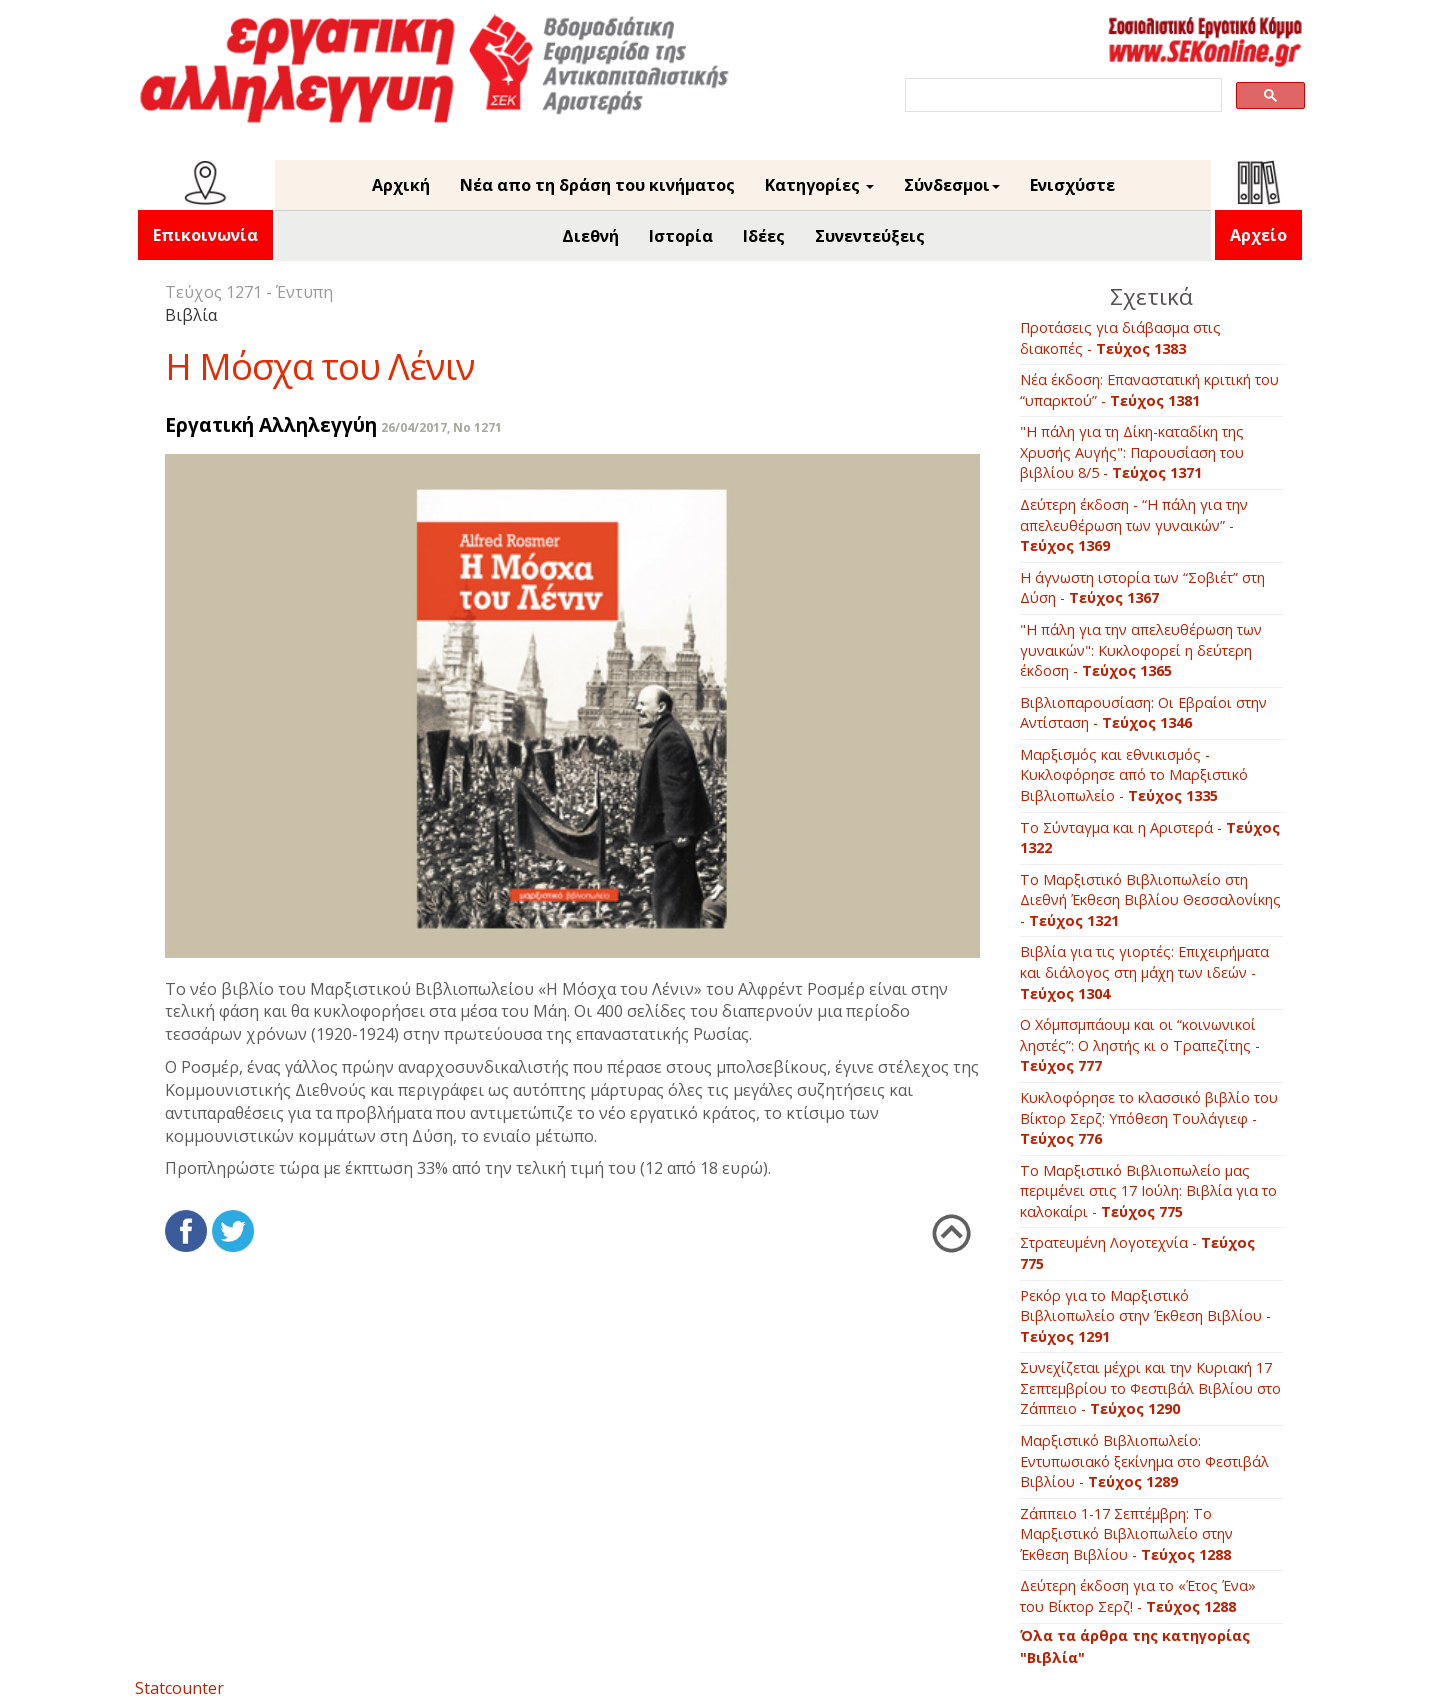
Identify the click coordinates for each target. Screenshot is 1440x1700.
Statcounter (179, 1688)
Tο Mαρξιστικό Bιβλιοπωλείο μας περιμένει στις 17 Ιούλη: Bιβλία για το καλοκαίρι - (1148, 1191)
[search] (1061, 95)
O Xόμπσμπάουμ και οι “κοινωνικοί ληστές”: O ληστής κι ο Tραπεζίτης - (1140, 1045)
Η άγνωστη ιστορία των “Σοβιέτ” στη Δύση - (1142, 588)
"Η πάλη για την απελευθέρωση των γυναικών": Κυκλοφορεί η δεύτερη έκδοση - (1141, 650)
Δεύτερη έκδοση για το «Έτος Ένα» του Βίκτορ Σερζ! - (1138, 1596)
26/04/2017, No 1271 (441, 427)
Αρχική (401, 185)
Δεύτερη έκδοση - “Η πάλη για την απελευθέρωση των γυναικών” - (1134, 525)
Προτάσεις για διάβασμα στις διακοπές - (1120, 338)
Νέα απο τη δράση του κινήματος (597, 185)
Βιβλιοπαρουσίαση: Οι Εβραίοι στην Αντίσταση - (1143, 713)
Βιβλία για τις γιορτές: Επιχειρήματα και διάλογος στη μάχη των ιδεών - (1144, 972)
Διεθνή (590, 236)
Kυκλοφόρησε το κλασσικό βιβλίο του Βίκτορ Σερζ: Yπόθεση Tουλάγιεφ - (1149, 1118)
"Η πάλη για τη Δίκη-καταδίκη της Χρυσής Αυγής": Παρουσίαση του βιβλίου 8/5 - (1132, 452)
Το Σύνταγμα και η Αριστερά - (1150, 838)
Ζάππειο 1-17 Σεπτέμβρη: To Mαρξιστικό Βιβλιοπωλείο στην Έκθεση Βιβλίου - (1126, 1534)
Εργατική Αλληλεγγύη (271, 424)
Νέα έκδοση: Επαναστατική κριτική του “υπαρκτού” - (1149, 390)
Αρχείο (1258, 235)
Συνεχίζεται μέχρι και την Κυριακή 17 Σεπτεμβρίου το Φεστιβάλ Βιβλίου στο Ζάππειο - (1150, 1388)
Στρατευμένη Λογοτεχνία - (1137, 1253)
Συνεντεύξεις (870, 236)
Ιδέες (764, 236)
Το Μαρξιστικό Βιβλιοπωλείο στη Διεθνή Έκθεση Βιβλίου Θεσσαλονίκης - (1150, 900)
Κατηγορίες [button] (819, 185)
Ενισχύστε (1072, 185)
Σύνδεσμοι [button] (952, 185)
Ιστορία (681, 236)
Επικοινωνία (205, 235)
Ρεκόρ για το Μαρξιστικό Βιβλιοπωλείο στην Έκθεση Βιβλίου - (1145, 1316)
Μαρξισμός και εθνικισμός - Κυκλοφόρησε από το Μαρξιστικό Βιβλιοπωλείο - (1134, 775)
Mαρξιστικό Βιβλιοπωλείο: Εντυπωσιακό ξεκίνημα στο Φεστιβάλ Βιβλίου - (1144, 1461)
